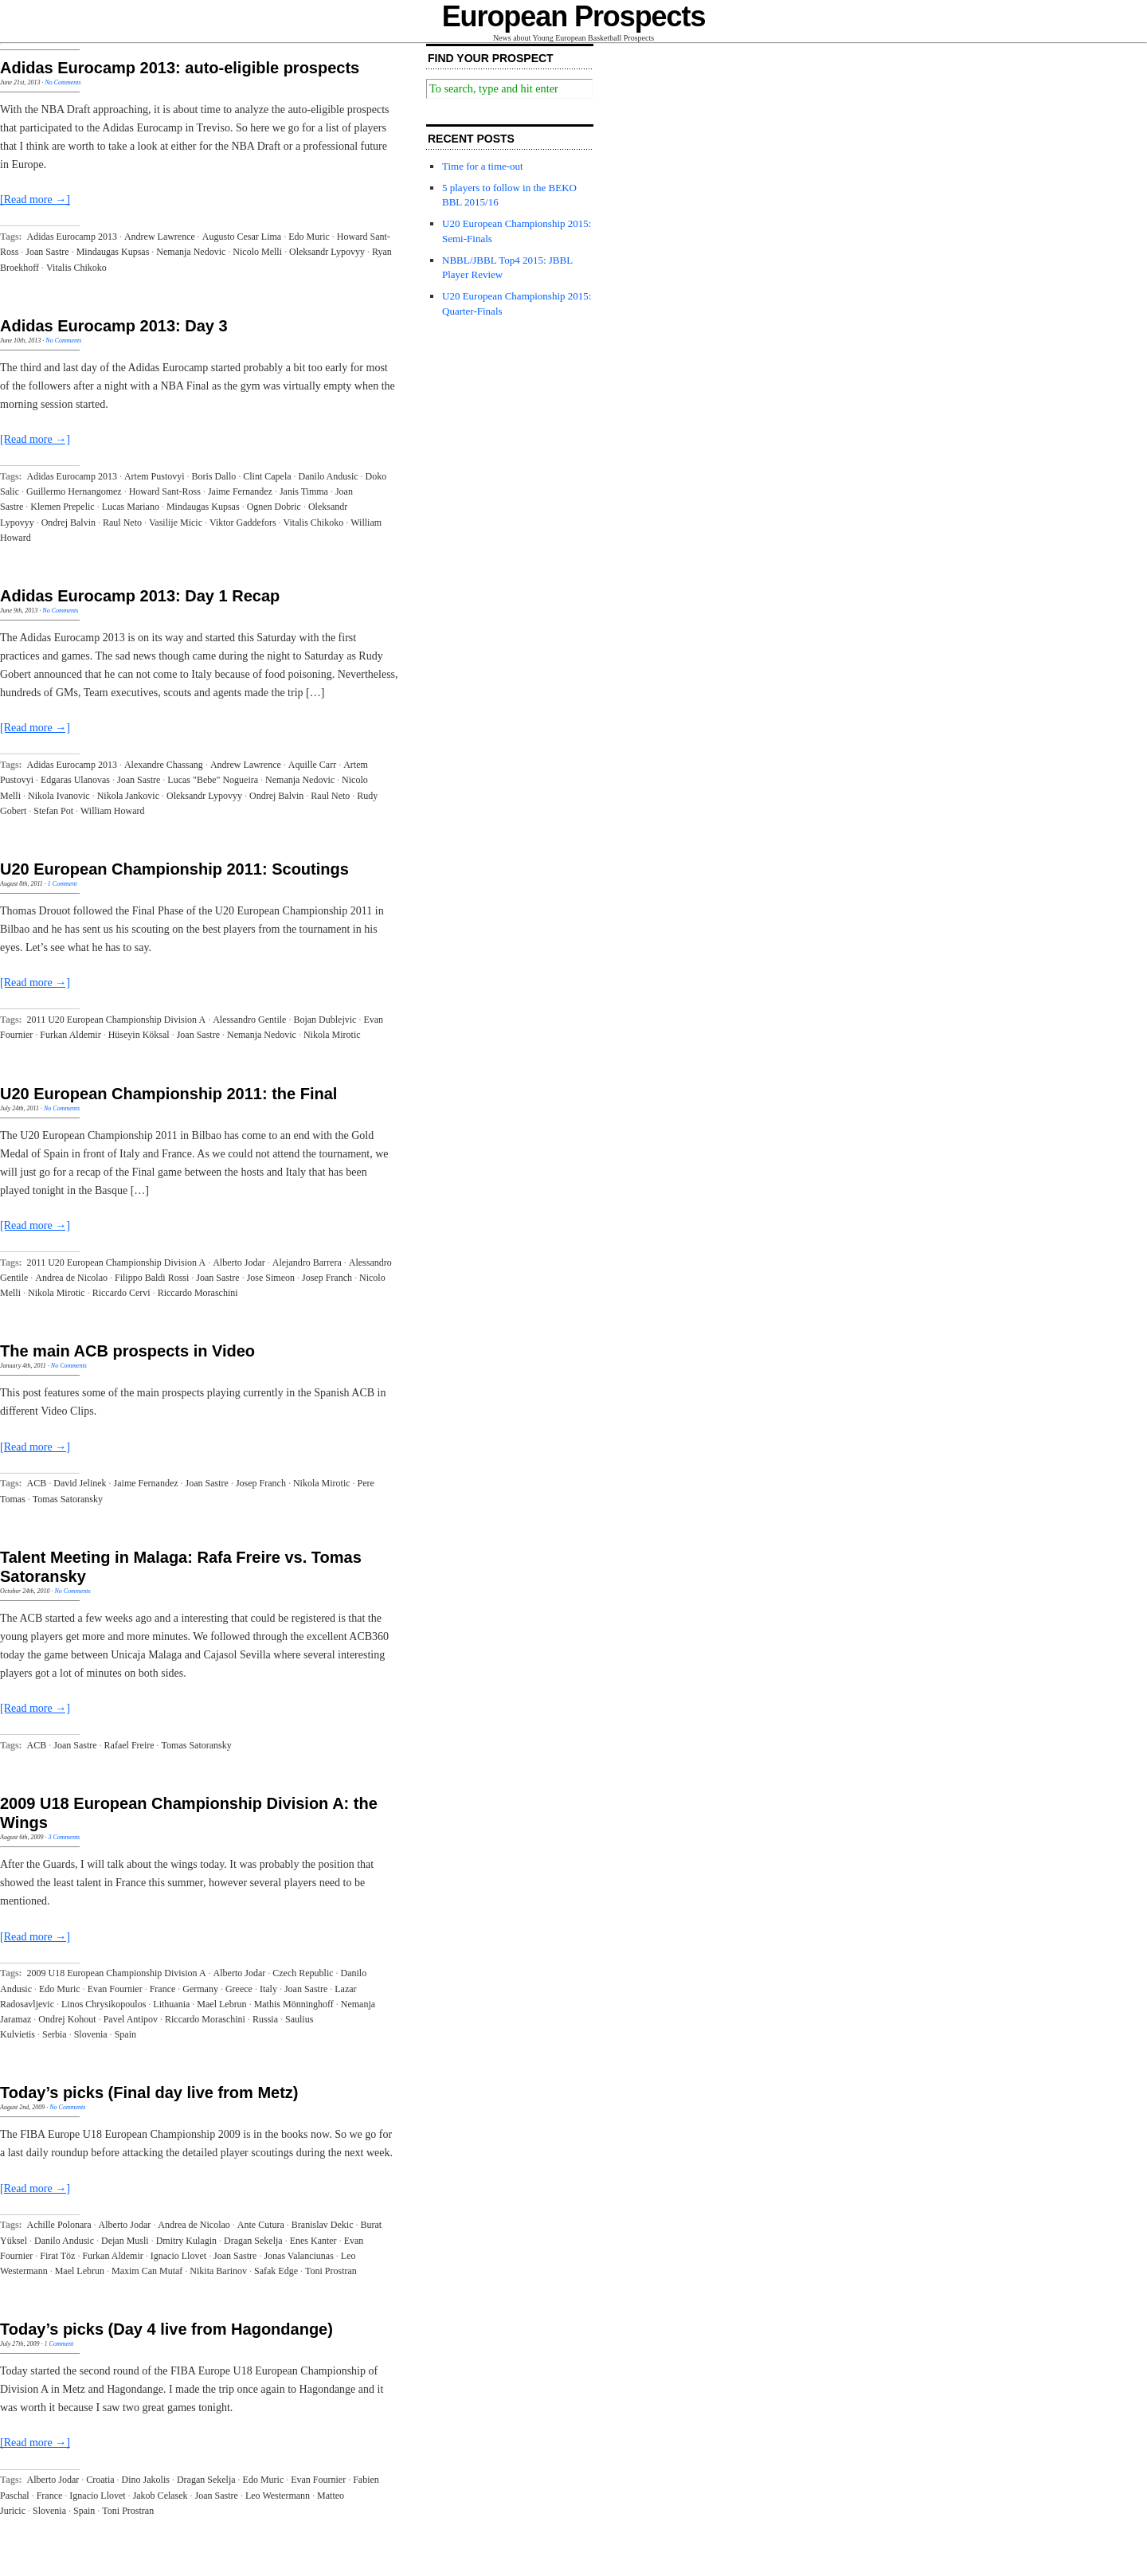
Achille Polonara (59, 2224)
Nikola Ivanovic (59, 795)
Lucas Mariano (130, 506)
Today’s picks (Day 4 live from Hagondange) (166, 2329)
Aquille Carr (312, 764)
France (163, 1989)
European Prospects (574, 16)
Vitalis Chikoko (76, 267)
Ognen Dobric (274, 506)
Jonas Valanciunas (298, 2255)
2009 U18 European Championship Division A (116, 1973)
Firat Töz (57, 2255)
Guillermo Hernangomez (74, 491)
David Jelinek (79, 1483)
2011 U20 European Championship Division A (116, 1019)
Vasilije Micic (175, 522)
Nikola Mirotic (332, 1034)
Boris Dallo (214, 476)
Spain (125, 2034)
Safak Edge (276, 2271)
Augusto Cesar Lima (241, 236)
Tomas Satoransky (68, 1499)
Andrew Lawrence (159, 236)
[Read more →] (35, 200)
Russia (265, 2019)
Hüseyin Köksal (139, 1034)
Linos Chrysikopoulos (103, 2004)
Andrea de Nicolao (71, 1277)
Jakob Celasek (160, 2495)
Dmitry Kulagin (186, 2240)
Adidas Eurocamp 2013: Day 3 (114, 326)
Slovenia (91, 2034)
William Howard (112, 810)
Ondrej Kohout (67, 2019)
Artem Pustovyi (154, 476)
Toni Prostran (331, 2271)
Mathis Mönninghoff (294, 2004)
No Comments (62, 82)
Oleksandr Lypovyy (327, 251)
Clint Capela (267, 476)
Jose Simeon (271, 1277)
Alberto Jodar (239, 1262)
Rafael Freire (129, 1745)
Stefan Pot (53, 810)
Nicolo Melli (257, 251)
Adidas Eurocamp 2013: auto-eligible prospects (179, 67)
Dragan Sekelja (253, 2240)
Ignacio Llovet (178, 2255)
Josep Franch (327, 1277)
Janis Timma (304, 491)
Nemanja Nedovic (190, 251)
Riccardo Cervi (121, 1292)
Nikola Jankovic (128, 795)
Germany (200, 1989)
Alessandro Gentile (249, 1019)
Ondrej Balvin (68, 522)
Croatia (100, 2479)
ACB (37, 1483)
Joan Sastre (47, 251)
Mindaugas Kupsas (113, 251)
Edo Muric (309, 236)
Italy (268, 1989)
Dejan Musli (125, 2240)
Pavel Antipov (131, 2019)
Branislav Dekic (323, 2224)
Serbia (54, 2034)
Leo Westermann (277, 2495)
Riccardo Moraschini (198, 1292)
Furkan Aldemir (70, 1034)
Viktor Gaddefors (242, 522)
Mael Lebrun (221, 2004)
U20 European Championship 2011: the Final (168, 1093)
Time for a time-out (482, 166)
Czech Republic (302, 1973)
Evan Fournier (115, 1989)
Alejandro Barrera (307, 1262)
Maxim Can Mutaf (147, 2271)
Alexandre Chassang (163, 764)
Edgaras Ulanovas (75, 779)
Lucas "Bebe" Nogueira (212, 779)
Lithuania (171, 2004)
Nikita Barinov (218, 2271)
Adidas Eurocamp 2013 (72, 236)
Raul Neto (122, 522)
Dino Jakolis (146, 2479)
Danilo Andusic (328, 476)
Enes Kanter (313, 2240)
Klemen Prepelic (62, 506)
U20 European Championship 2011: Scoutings (174, 869)
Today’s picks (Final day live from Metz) (149, 2092)
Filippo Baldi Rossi (152, 1277)
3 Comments (64, 1837)
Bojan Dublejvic (324, 1019)
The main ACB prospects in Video (127, 1351)
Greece (238, 1989)
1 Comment (62, 883)
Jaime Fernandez (240, 491)
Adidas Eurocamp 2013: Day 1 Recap (140, 596)
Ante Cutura (260, 2224)
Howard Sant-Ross (165, 491)
